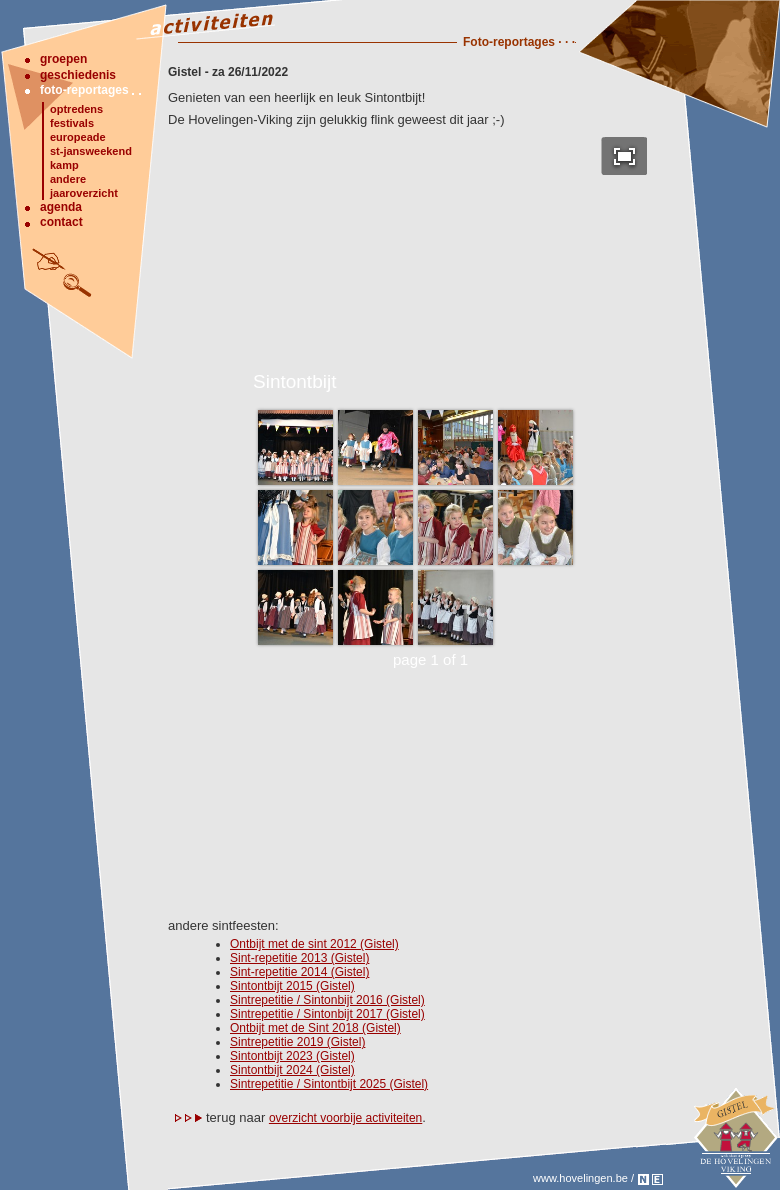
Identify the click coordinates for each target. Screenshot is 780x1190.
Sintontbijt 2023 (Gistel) (292, 1056)
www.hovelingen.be (580, 1178)
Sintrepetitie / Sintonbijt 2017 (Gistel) (327, 1014)
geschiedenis (78, 75)
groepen (63, 59)
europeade (78, 137)
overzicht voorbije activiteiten (345, 1118)
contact (61, 222)
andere (68, 179)
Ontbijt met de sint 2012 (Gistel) (314, 944)
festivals (72, 123)
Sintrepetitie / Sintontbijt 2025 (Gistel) (329, 1084)
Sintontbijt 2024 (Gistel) (292, 1070)
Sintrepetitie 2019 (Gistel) (297, 1042)
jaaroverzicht (84, 193)
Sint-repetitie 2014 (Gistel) (299, 972)
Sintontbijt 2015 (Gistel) (292, 986)
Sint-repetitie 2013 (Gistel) (299, 958)
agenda (61, 207)
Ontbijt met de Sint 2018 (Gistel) (315, 1028)
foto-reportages (84, 90)
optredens (76, 109)
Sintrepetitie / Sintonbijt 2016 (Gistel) (327, 1000)
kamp (64, 165)
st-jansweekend (91, 151)
